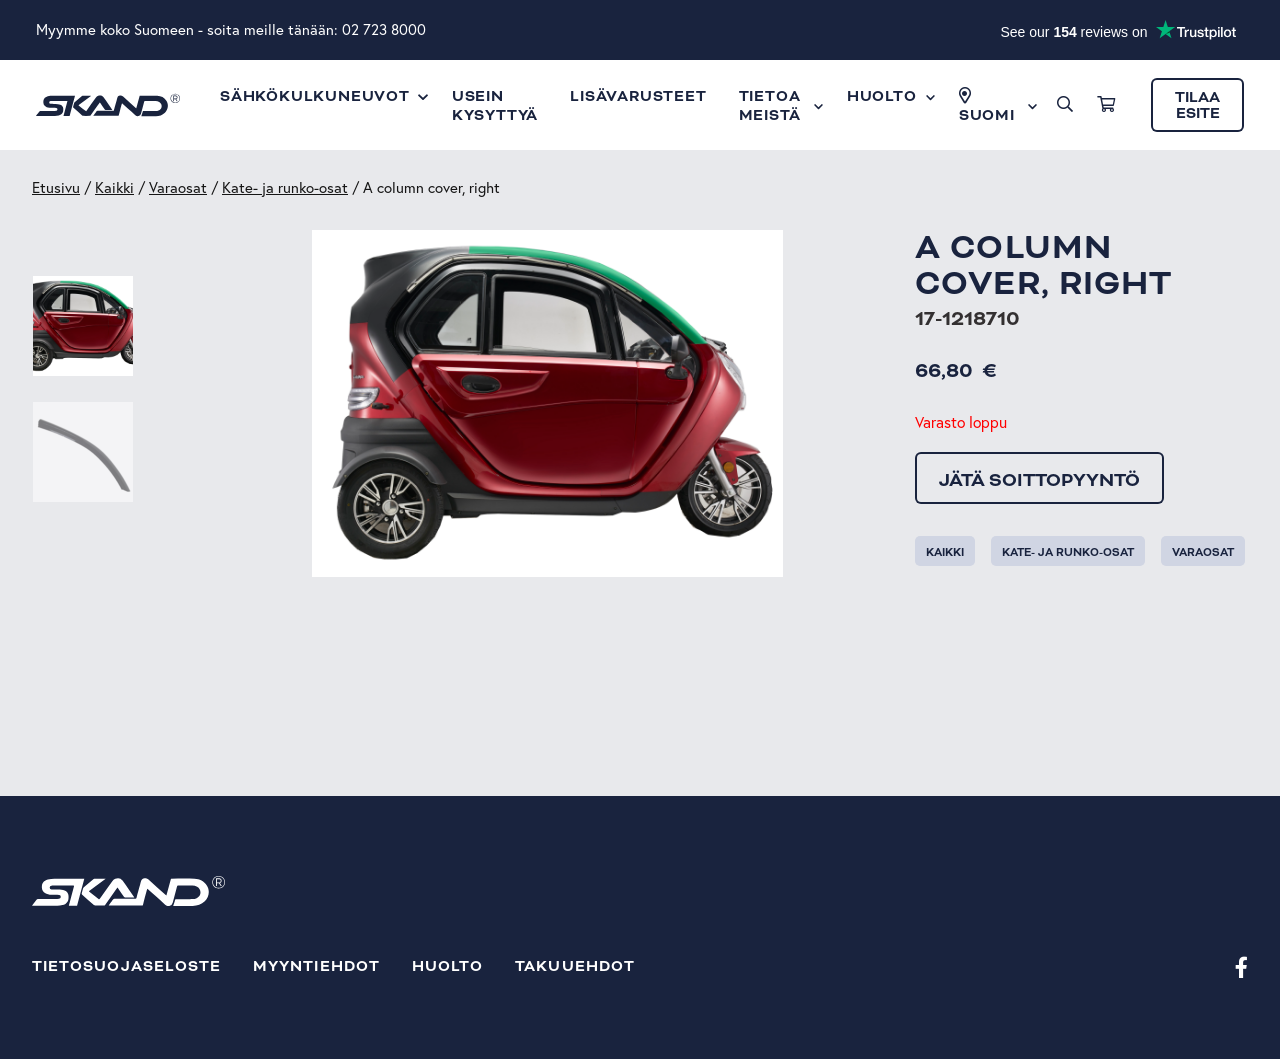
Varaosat (178, 187)
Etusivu (56, 187)
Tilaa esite (1197, 105)
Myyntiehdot (316, 966)
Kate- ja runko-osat (285, 187)
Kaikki (114, 187)
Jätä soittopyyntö (1039, 480)
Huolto (447, 966)
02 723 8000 (384, 29)
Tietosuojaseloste (126, 966)
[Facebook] (1241, 966)
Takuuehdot (575, 966)
